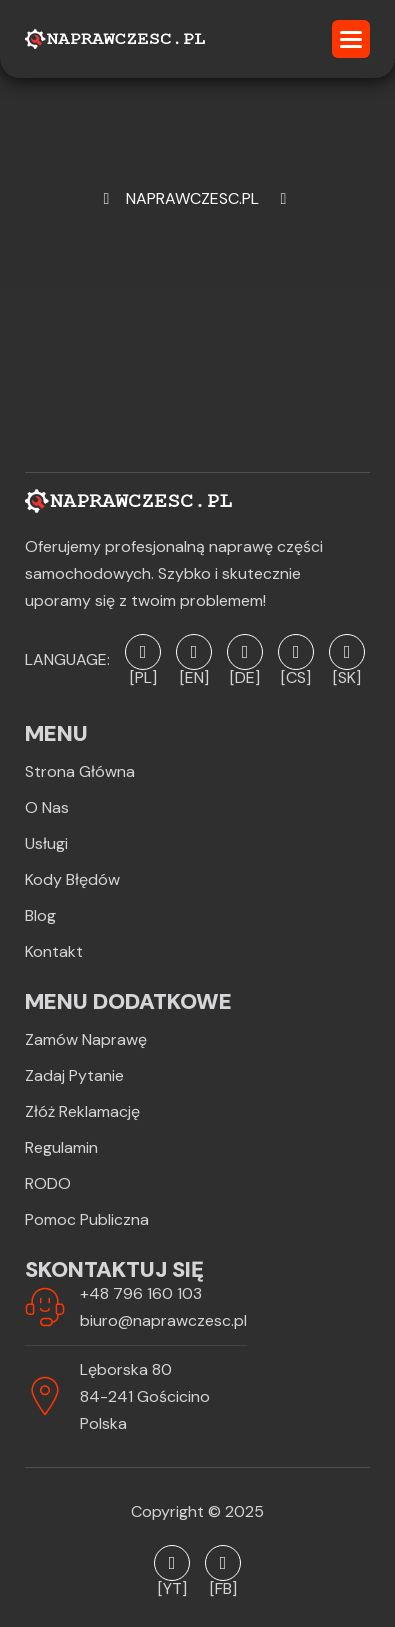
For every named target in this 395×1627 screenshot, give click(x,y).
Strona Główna (80, 771)
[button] (351, 39)
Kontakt (54, 951)
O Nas (47, 807)
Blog (40, 915)
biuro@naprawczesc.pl (163, 1320)
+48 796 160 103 (141, 1293)
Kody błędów (72, 879)
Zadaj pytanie (74, 1075)
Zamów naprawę (86, 1039)
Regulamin (61, 1147)
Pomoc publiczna (87, 1219)
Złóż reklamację (82, 1111)
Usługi (46, 843)
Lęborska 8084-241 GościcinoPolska (145, 1396)
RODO (48, 1183)
